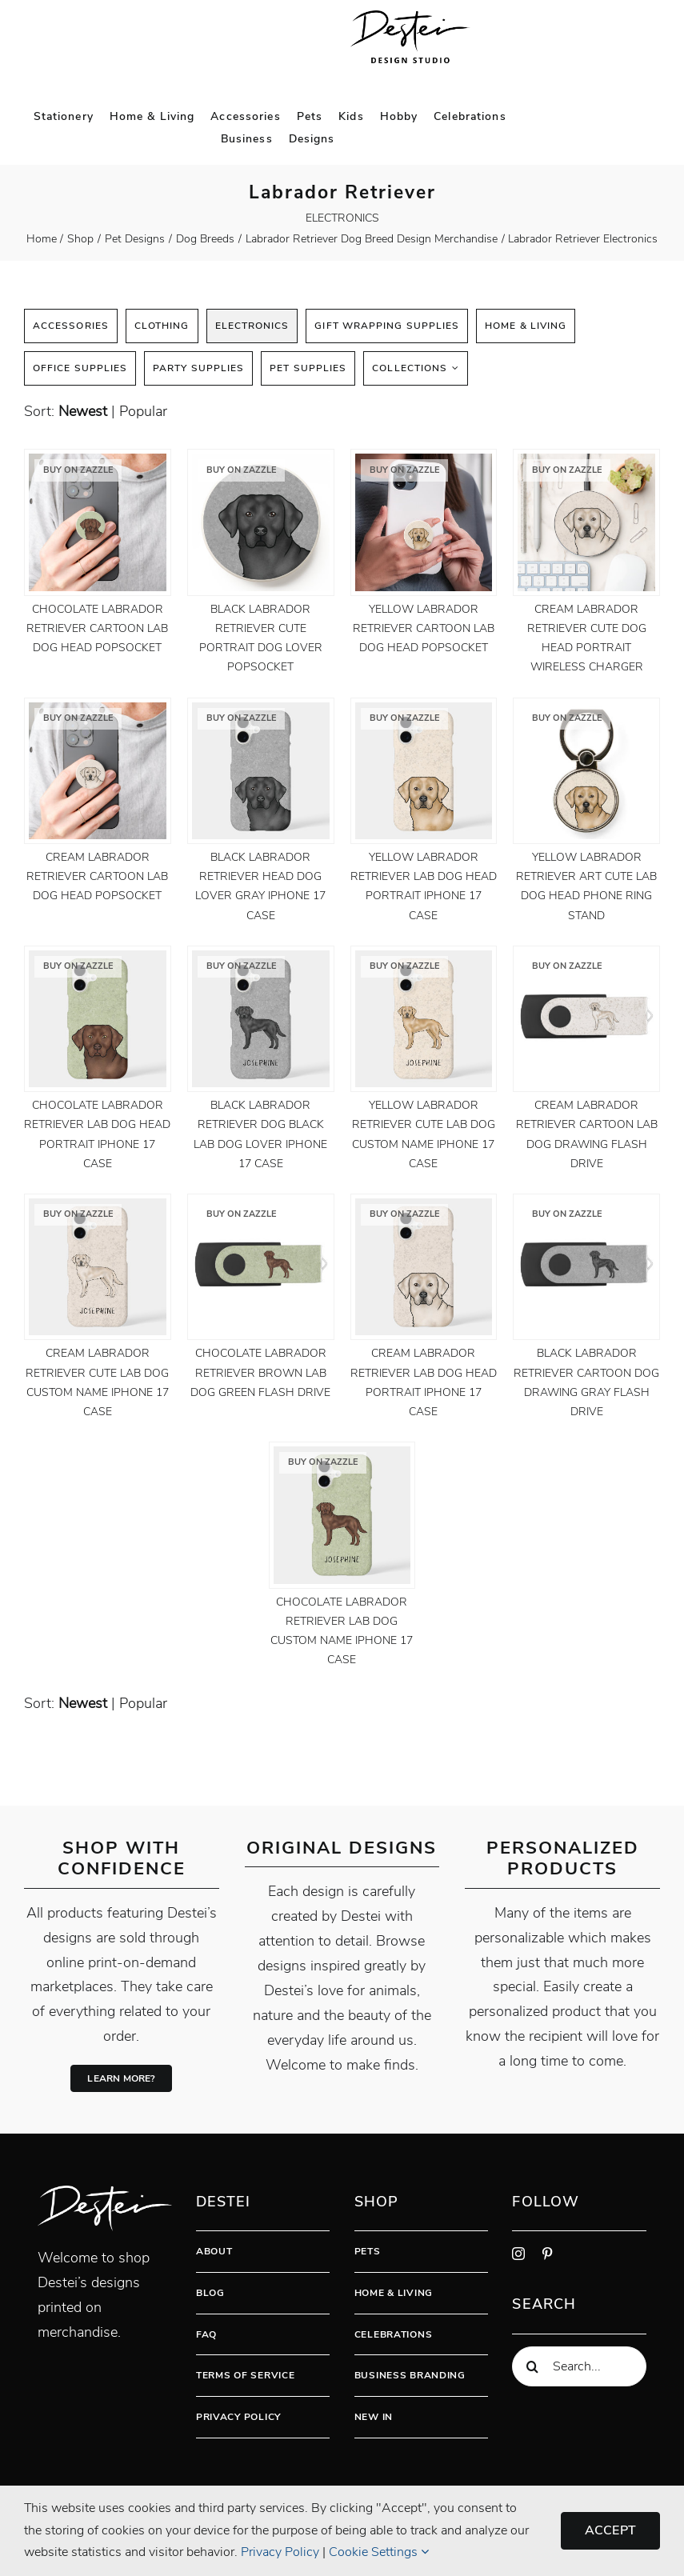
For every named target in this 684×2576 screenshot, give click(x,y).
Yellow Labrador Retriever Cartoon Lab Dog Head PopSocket (423, 628)
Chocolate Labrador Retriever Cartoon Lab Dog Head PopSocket (97, 628)
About (214, 2251)
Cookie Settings (379, 2552)
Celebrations (393, 2334)
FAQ (206, 2334)
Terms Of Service (245, 2375)
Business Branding (410, 2375)
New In (373, 2416)
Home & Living (393, 2292)
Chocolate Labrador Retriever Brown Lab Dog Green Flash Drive (260, 1372)
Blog (210, 2292)
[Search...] (579, 2366)
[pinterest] (547, 2253)
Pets (367, 2251)
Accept (610, 2530)
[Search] (532, 2366)
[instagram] (518, 2253)
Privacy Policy (238, 2416)
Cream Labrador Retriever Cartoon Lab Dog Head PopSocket (97, 876)
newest (82, 411)
